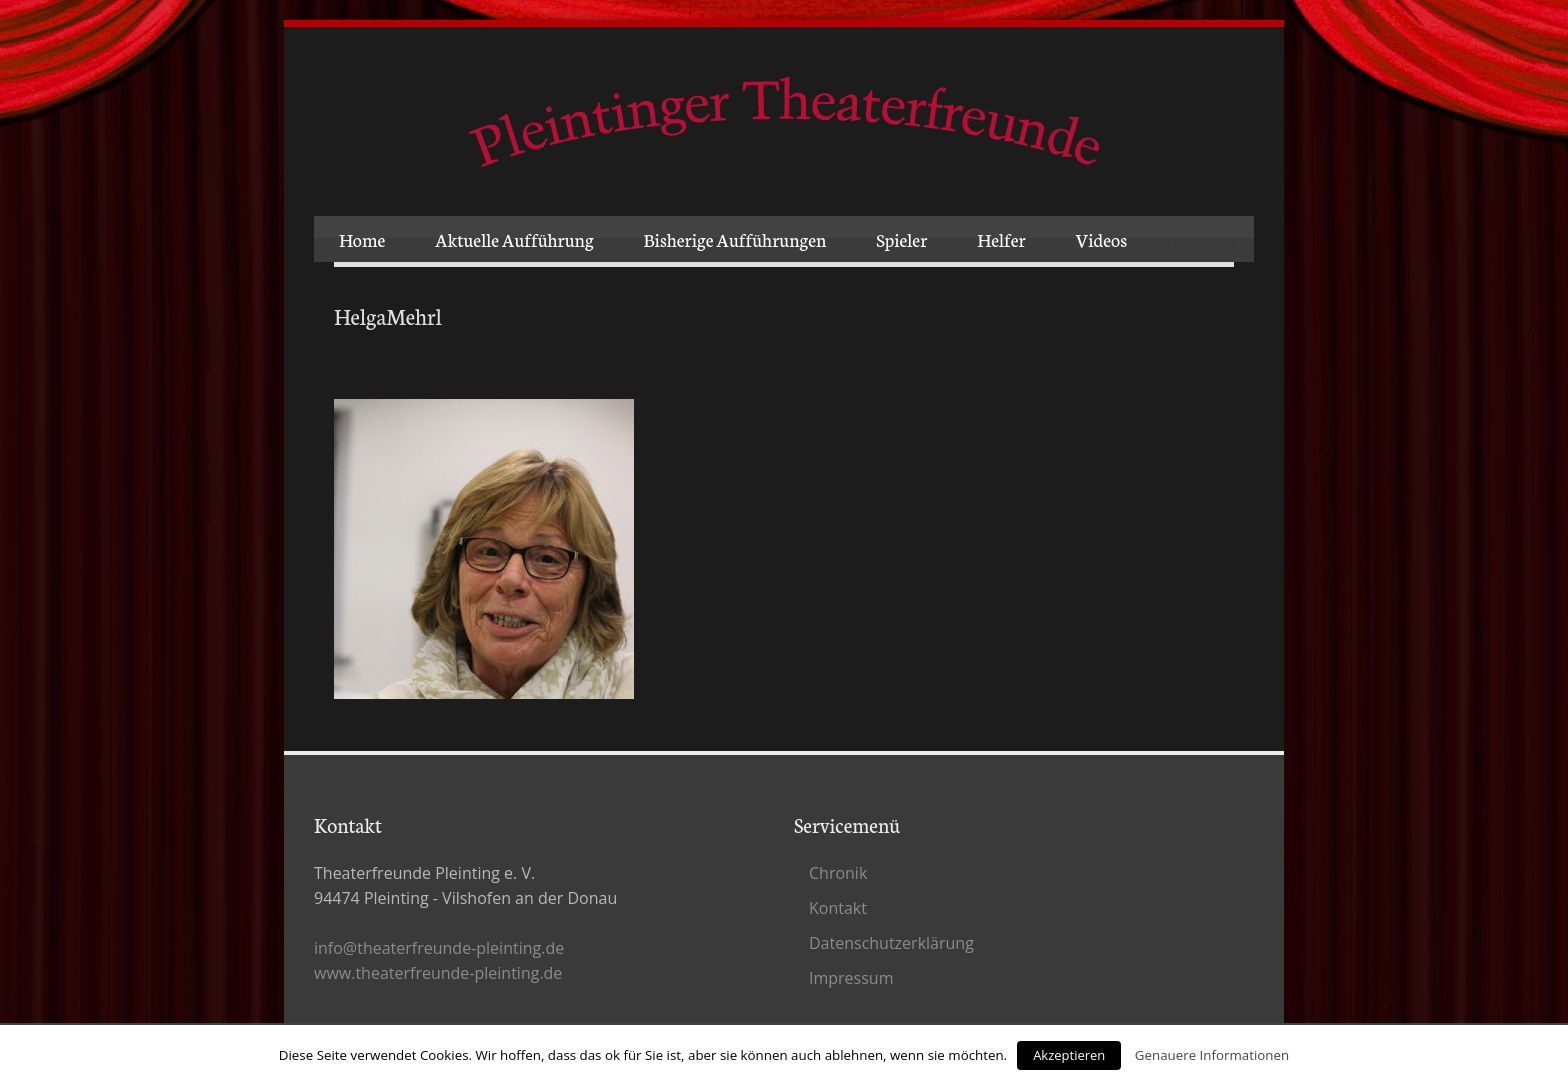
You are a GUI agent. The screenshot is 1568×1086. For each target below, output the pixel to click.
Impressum (851, 978)
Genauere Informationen (1212, 1055)
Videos (1101, 239)
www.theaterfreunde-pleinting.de (438, 973)
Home (362, 239)
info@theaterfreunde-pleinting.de (439, 948)
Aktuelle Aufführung (514, 239)
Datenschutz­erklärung (891, 943)
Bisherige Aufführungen (735, 239)
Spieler (901, 239)
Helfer (1001, 239)
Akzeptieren (1069, 1055)
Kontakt (838, 908)
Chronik (838, 873)
